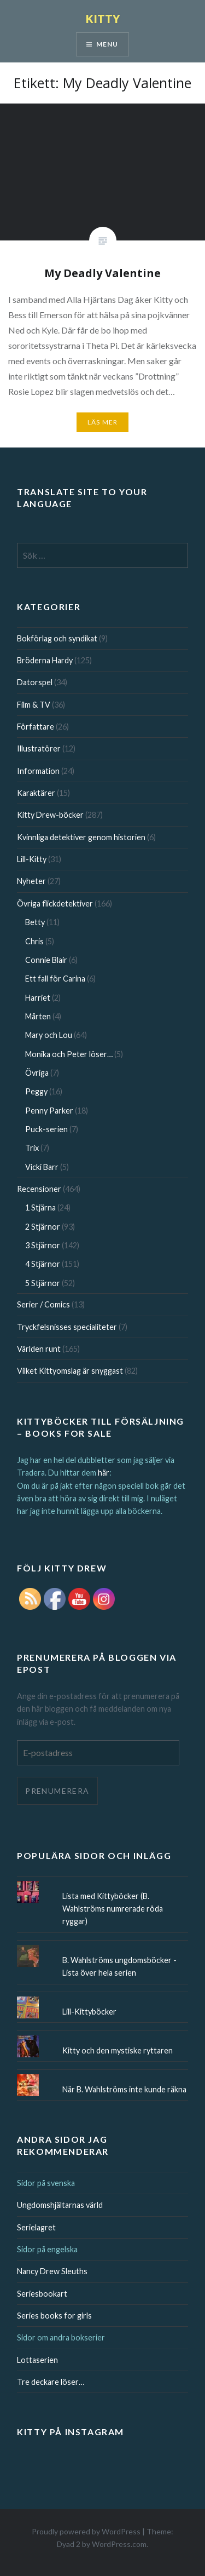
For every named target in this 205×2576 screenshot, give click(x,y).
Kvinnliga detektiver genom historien (81, 837)
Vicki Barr (41, 1167)
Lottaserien (37, 2360)
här (103, 1472)
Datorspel (34, 682)
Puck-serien (46, 1129)
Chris (34, 941)
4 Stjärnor (42, 1264)
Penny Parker (49, 1110)
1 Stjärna (40, 1207)
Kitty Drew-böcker (50, 814)
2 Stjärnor (42, 1226)
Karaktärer (36, 793)
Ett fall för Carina (55, 978)
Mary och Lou (48, 1035)
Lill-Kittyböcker (89, 2011)
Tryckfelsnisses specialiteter (67, 1327)
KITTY (102, 18)
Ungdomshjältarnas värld (60, 2205)
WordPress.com (119, 2544)
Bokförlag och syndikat (57, 638)
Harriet (37, 997)
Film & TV (33, 704)
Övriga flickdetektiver (55, 903)
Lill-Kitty (31, 859)
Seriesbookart (42, 2293)
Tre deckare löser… (50, 2381)
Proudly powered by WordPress (86, 2531)
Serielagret (36, 2227)
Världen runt (39, 1348)
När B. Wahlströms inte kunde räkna (124, 2089)
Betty (35, 922)
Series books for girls (54, 2315)
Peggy (36, 1091)
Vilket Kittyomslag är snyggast (70, 1370)
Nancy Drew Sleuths (52, 2271)
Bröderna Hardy (45, 660)
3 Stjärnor (42, 1245)
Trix (32, 1147)
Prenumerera (57, 1790)
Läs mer (102, 422)
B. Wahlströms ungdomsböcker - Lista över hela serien (119, 1966)
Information (38, 771)
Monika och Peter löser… (69, 1054)
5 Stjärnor (42, 1283)
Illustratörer (39, 748)
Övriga (37, 1072)
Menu (107, 44)
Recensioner (39, 1189)
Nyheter (31, 881)
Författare (35, 726)
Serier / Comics (43, 1304)
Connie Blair (46, 960)
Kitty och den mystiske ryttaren (117, 2050)
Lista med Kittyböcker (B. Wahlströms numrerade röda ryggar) (112, 1908)
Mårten (38, 1016)
